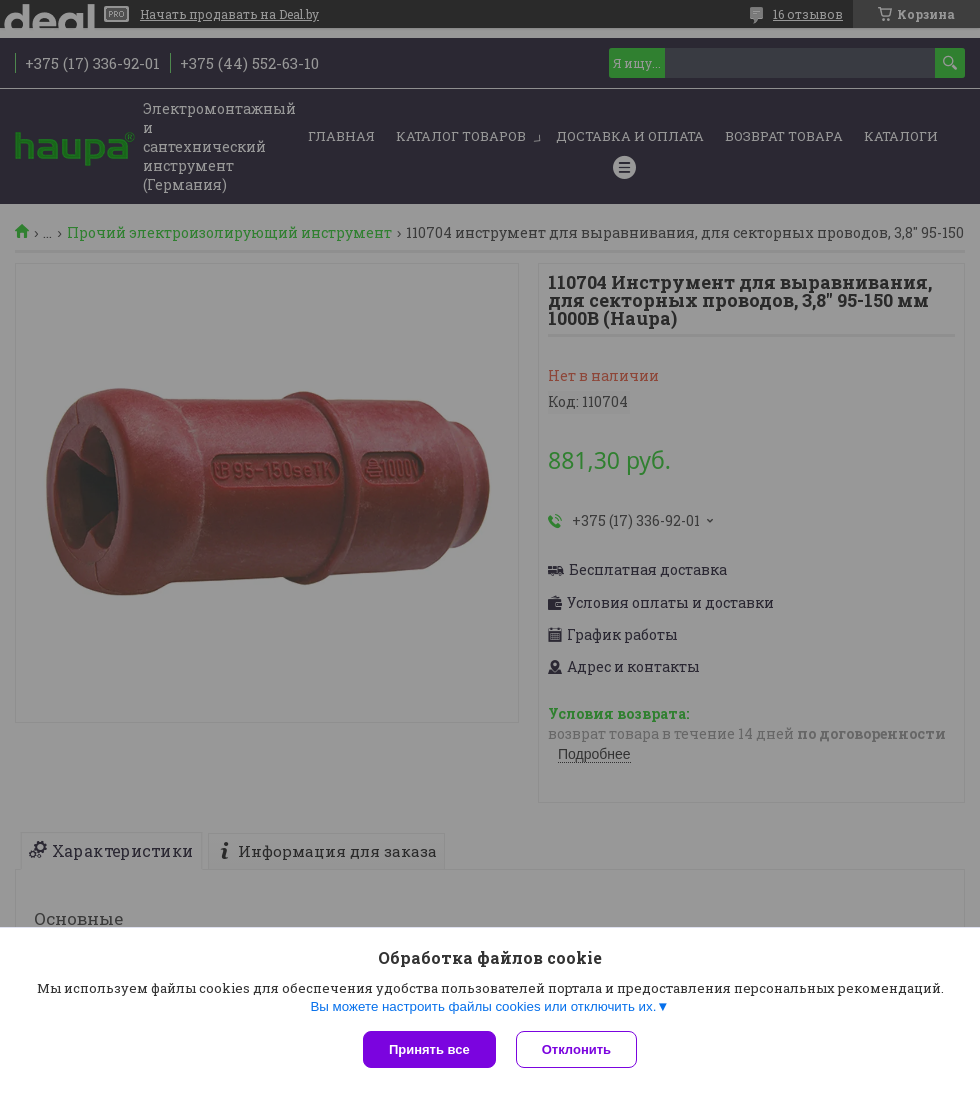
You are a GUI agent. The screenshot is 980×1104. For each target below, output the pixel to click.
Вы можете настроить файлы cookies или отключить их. (483, 1006)
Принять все (429, 1049)
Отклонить (576, 1049)
